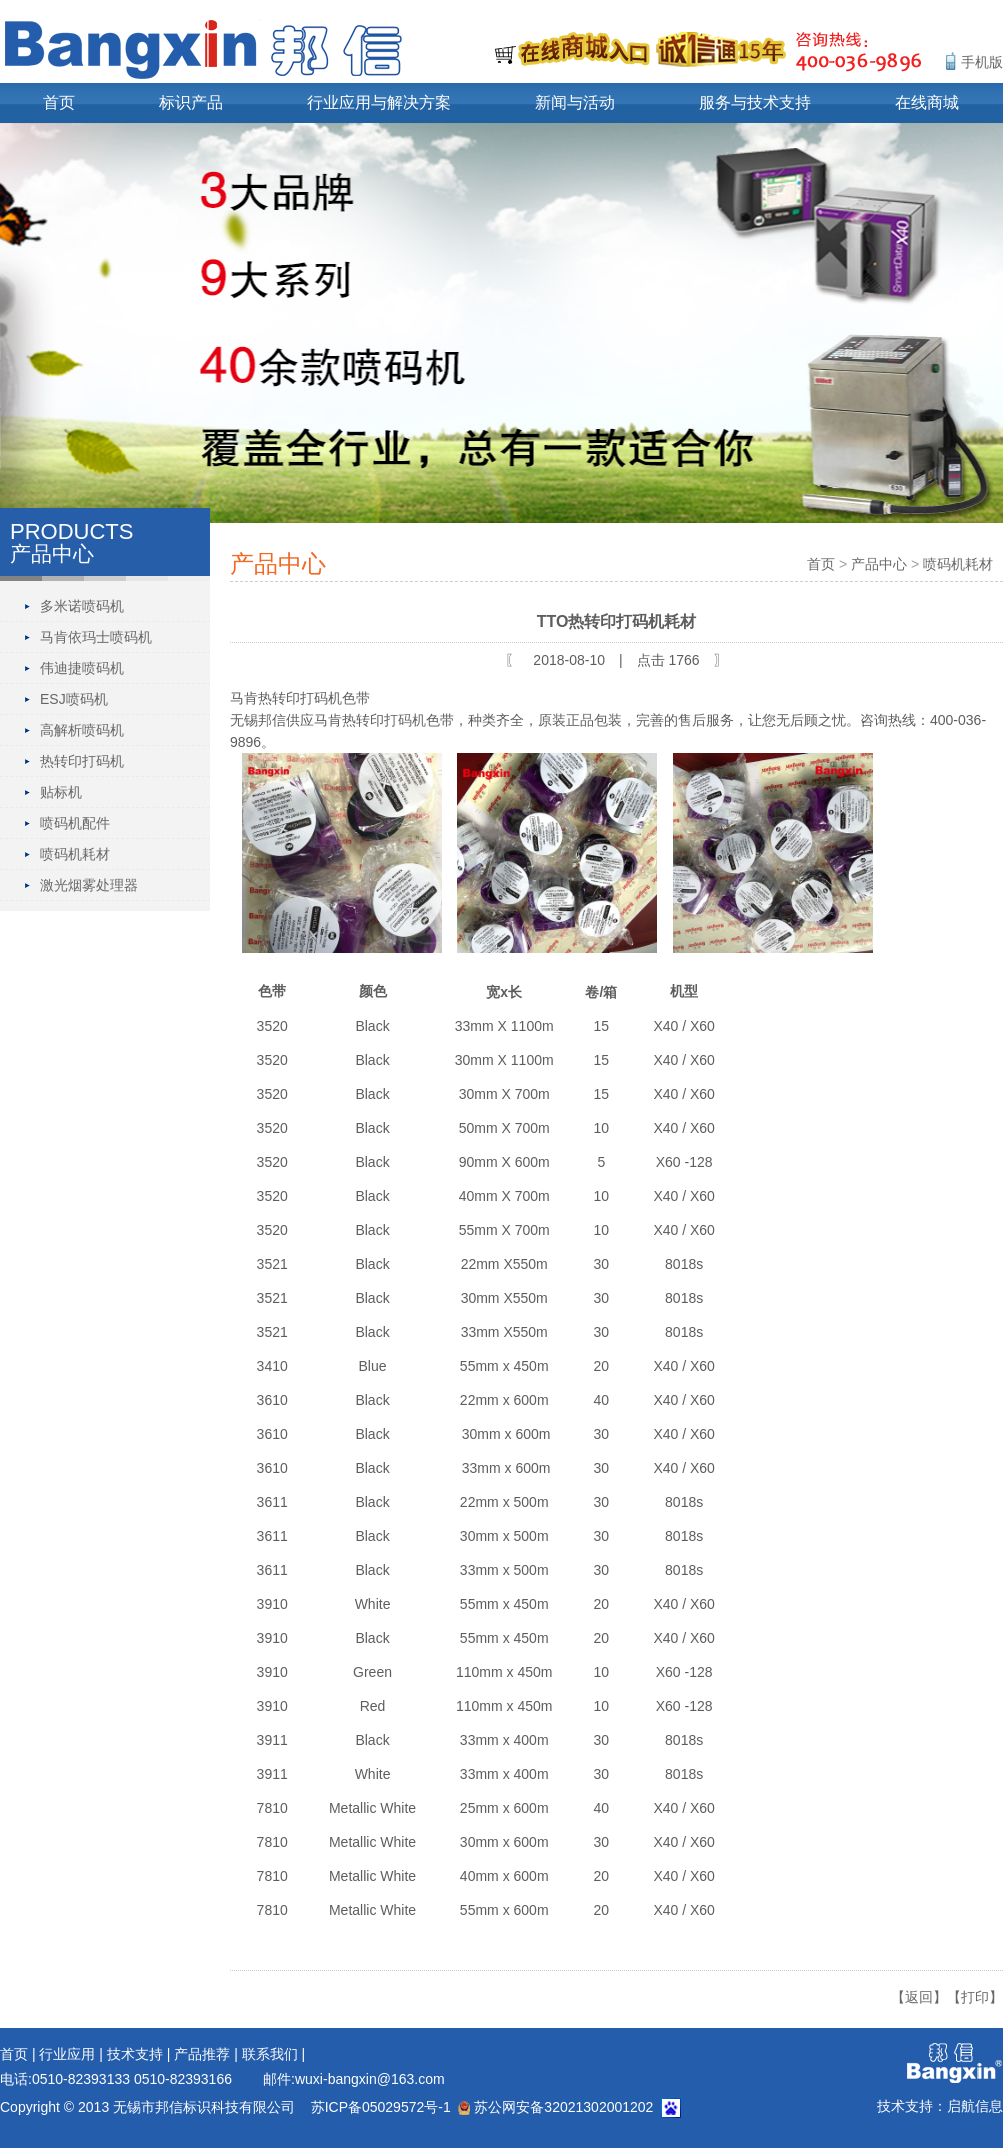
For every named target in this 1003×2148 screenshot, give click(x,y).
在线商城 (927, 102)
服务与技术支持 (755, 102)
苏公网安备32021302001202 (555, 2107)
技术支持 (135, 2054)
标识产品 (191, 102)
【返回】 (919, 1997)
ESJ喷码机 (74, 699)
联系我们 (270, 2054)
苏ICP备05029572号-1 (381, 2107)
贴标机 (61, 792)
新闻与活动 (575, 102)
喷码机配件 (75, 823)
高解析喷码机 (82, 730)
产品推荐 (202, 2054)
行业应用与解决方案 (379, 102)
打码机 (405, 720)
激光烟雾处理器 (89, 885)
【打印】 (975, 1997)
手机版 (982, 62)
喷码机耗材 (75, 854)
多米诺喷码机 (82, 606)
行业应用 (67, 2054)
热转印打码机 (82, 761)
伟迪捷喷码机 (82, 668)
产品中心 (879, 564)
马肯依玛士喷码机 (96, 637)
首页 (59, 102)
